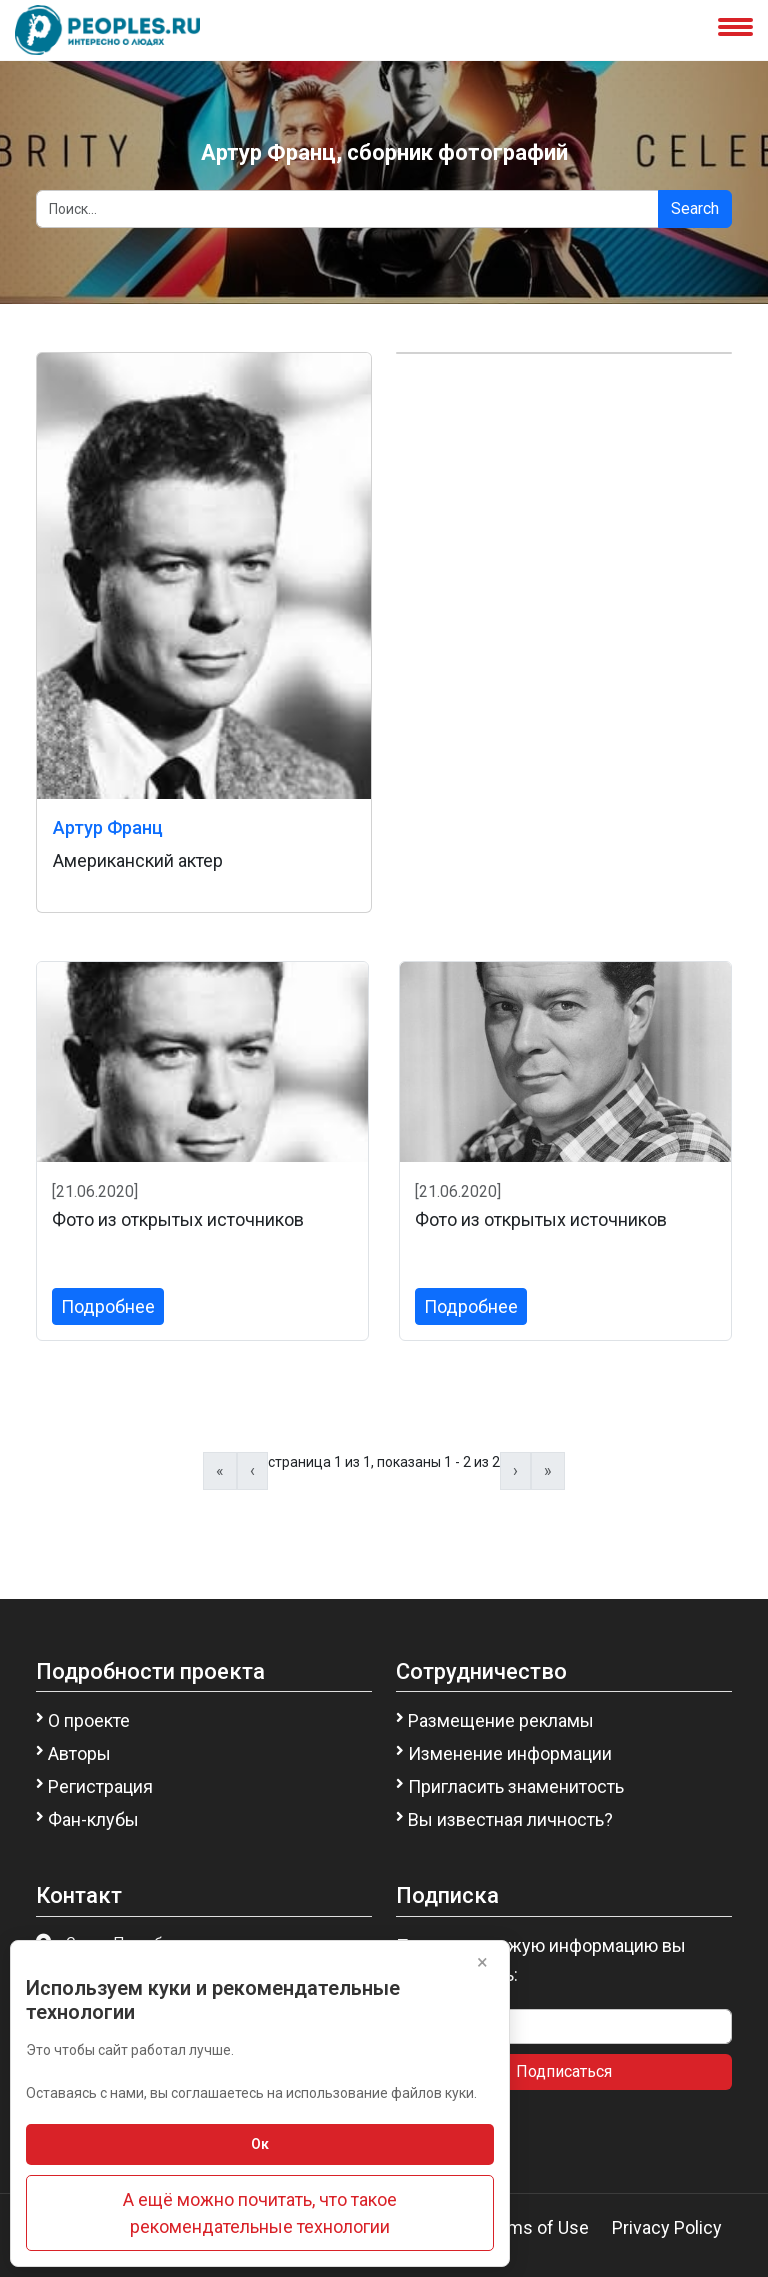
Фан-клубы (93, 1819)
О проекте (89, 1720)
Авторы (79, 1753)
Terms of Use (535, 2227)
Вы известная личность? (510, 1819)
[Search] (347, 209)
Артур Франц (108, 827)
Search (695, 208)
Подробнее (108, 1306)
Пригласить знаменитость (516, 1786)
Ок (260, 2144)
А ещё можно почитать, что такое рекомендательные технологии (260, 2213)
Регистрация (100, 1786)
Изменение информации (510, 1753)
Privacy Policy (667, 2227)
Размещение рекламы (501, 1720)
